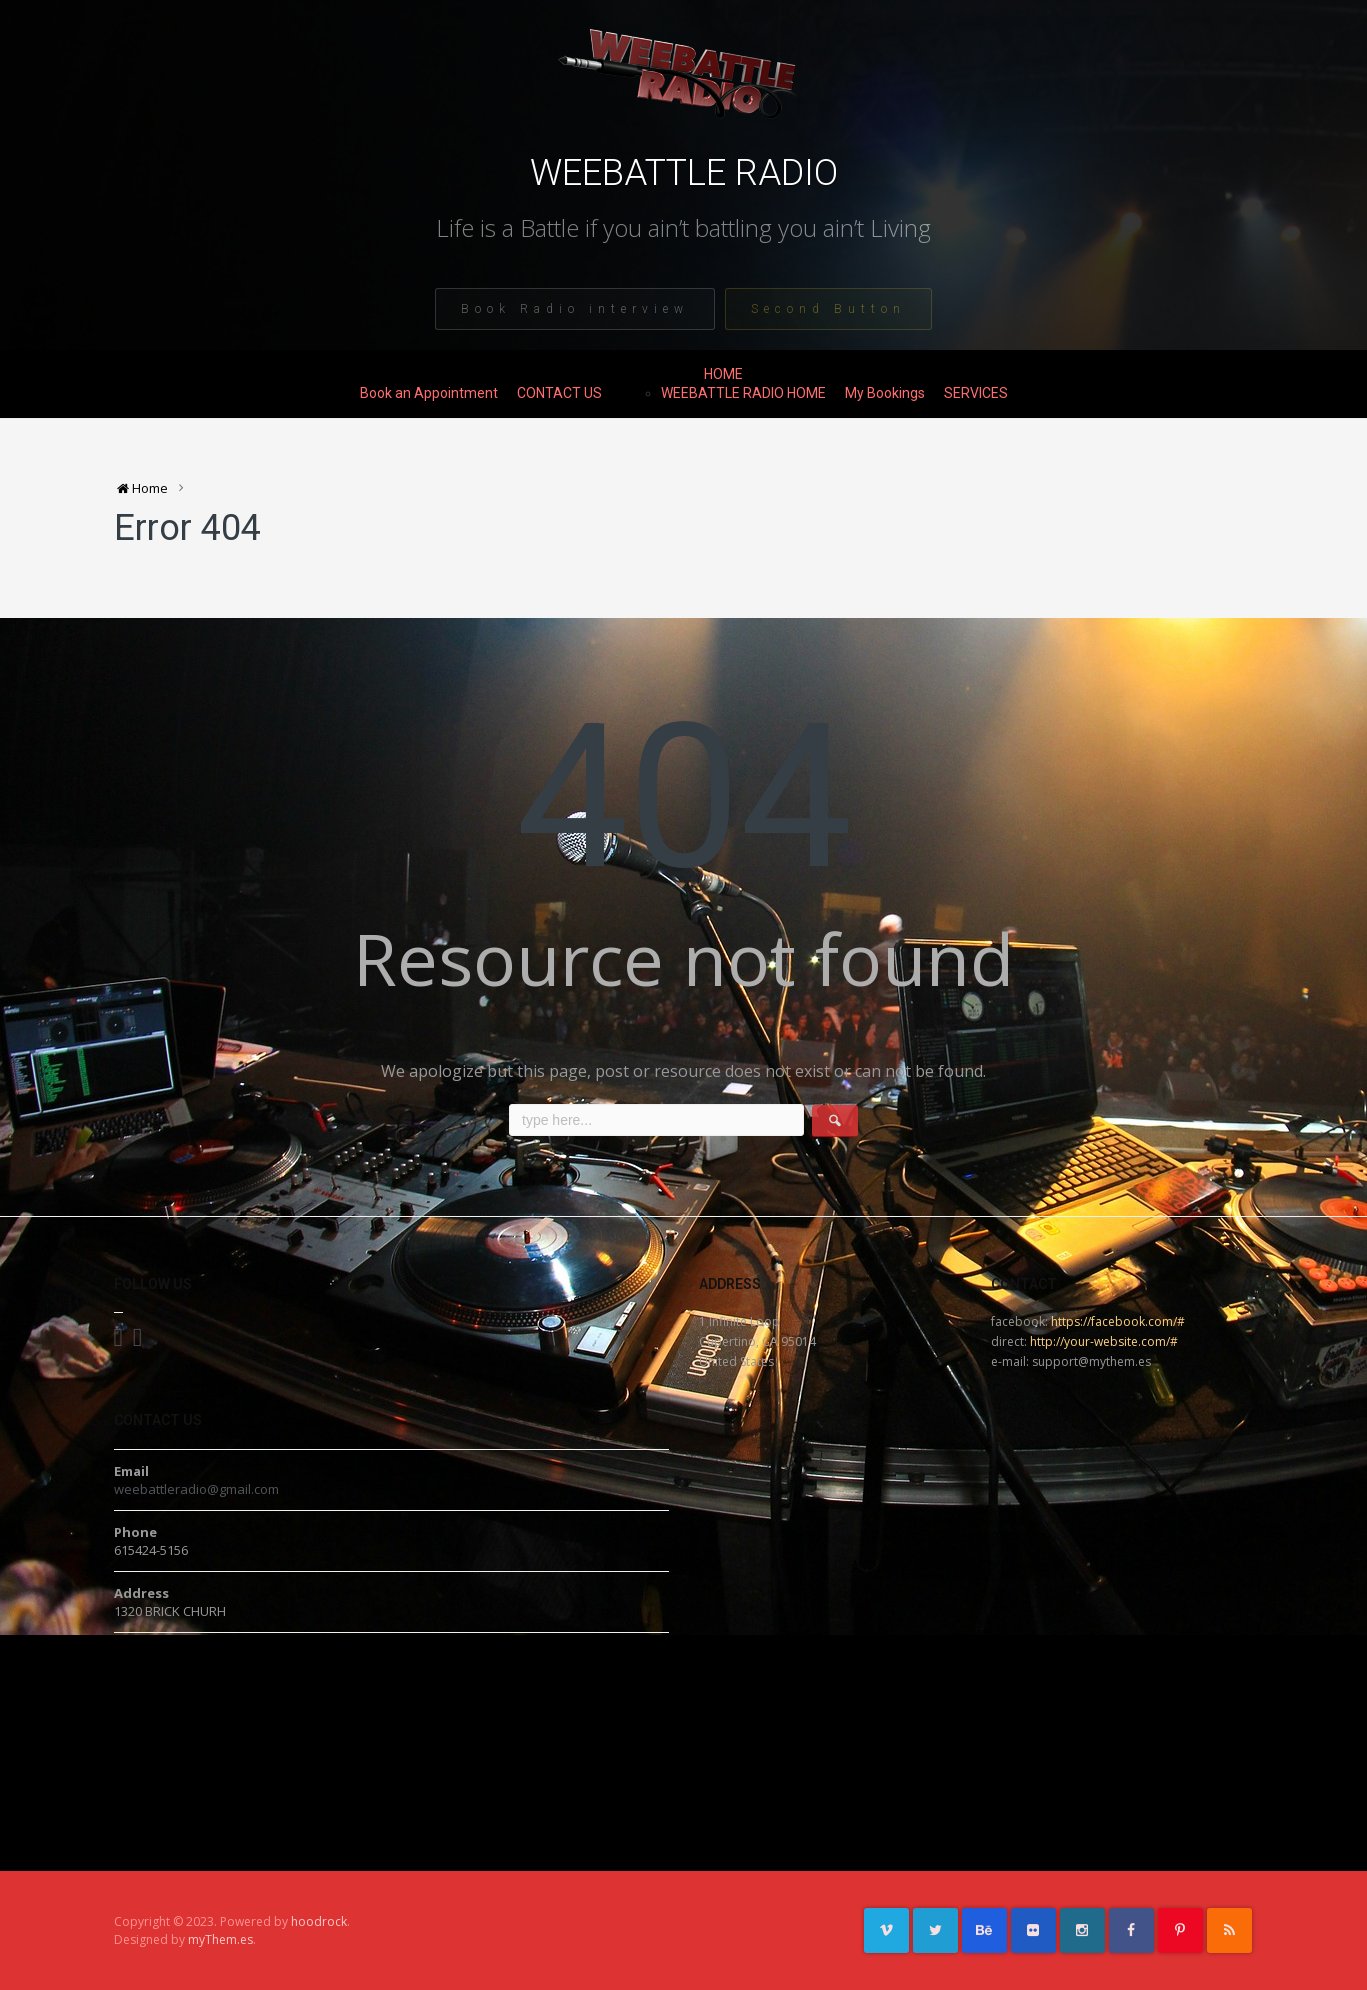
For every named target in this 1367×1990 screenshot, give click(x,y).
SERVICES (976, 393)
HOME (723, 374)
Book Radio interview (575, 309)
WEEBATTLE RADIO (684, 173)
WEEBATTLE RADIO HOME (743, 393)
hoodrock (319, 1921)
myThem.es (220, 1939)
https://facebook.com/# (1118, 1321)
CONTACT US (559, 393)
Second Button (828, 309)
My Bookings (885, 393)
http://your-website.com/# (1104, 1341)
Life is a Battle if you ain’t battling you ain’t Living (683, 228)
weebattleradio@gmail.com (196, 1489)
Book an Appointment (429, 393)
